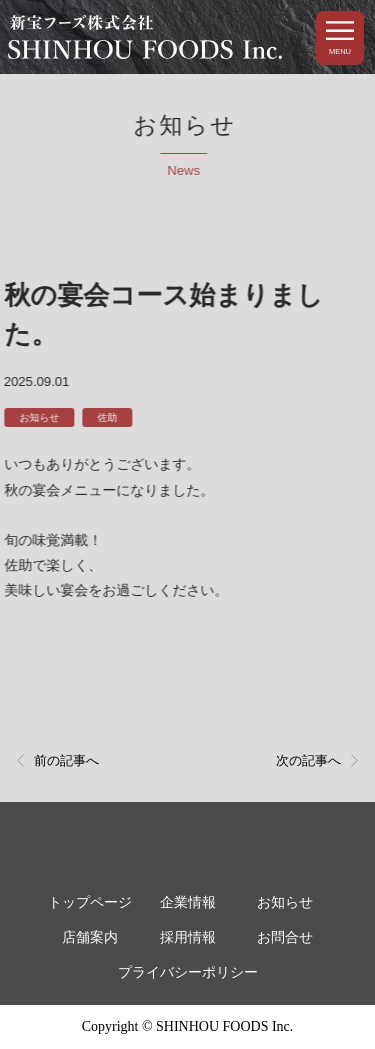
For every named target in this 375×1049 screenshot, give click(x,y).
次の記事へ (308, 760)
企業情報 (188, 902)
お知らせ (37, 417)
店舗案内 (90, 937)
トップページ (90, 902)
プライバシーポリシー (188, 972)
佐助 (106, 417)
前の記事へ (66, 760)
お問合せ (285, 937)
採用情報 (188, 937)
